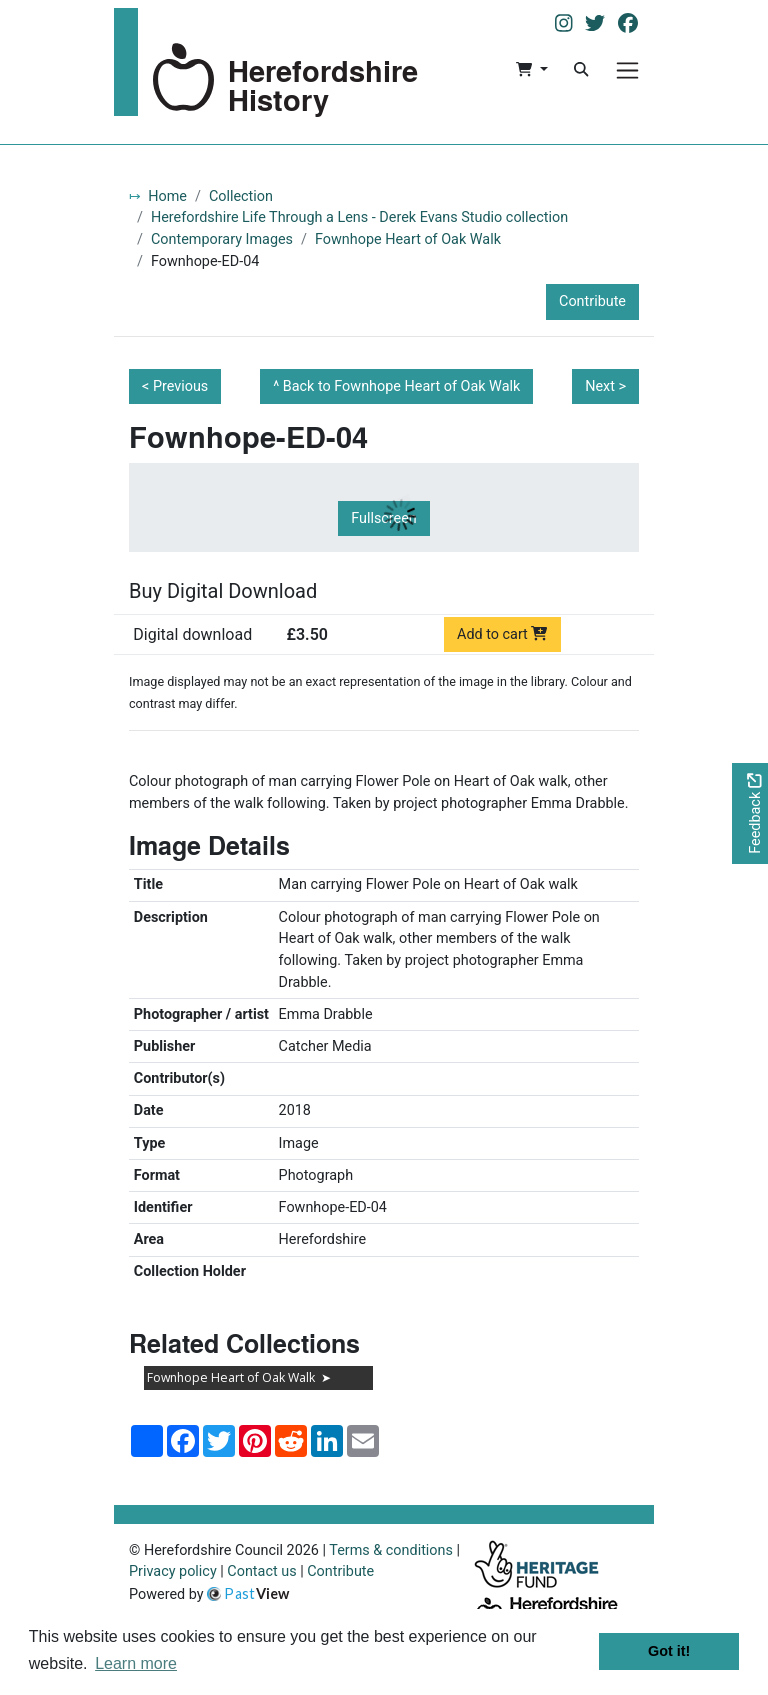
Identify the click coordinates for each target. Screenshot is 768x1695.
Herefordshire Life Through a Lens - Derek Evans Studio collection (359, 217)
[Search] (581, 70)
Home (167, 196)
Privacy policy (173, 1571)
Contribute (592, 301)
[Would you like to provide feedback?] (750, 813)
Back (402, 386)
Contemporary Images (222, 239)
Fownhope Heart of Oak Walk (408, 239)
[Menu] (627, 70)
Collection (241, 196)
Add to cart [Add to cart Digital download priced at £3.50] (502, 634)
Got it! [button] (669, 1651)
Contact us (261, 1571)
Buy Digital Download (223, 591)
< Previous (175, 386)
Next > (605, 386)
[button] (531, 70)
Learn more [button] (136, 1663)
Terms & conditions (391, 1550)
